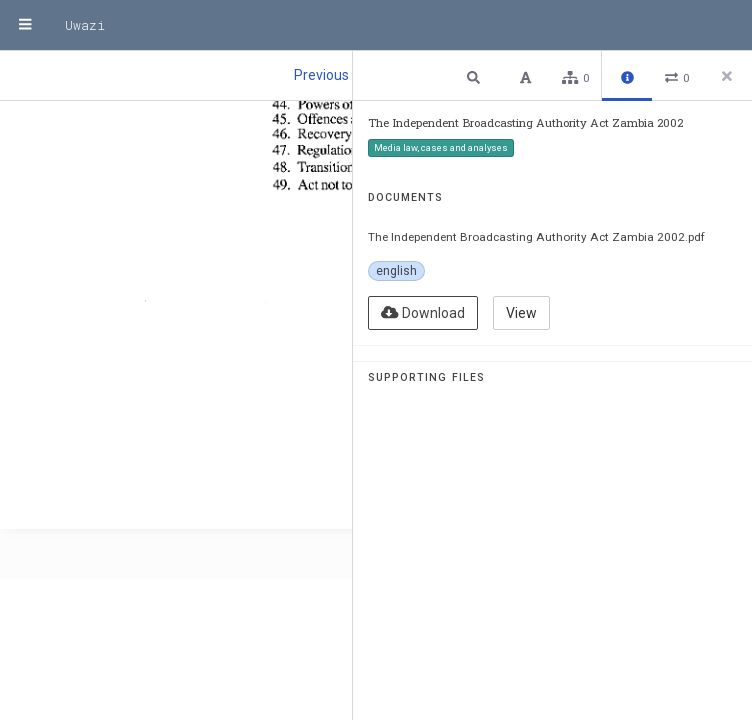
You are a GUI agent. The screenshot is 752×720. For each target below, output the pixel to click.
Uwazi (85, 25)
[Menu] (25, 25)
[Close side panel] (727, 76)
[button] (476, 76)
